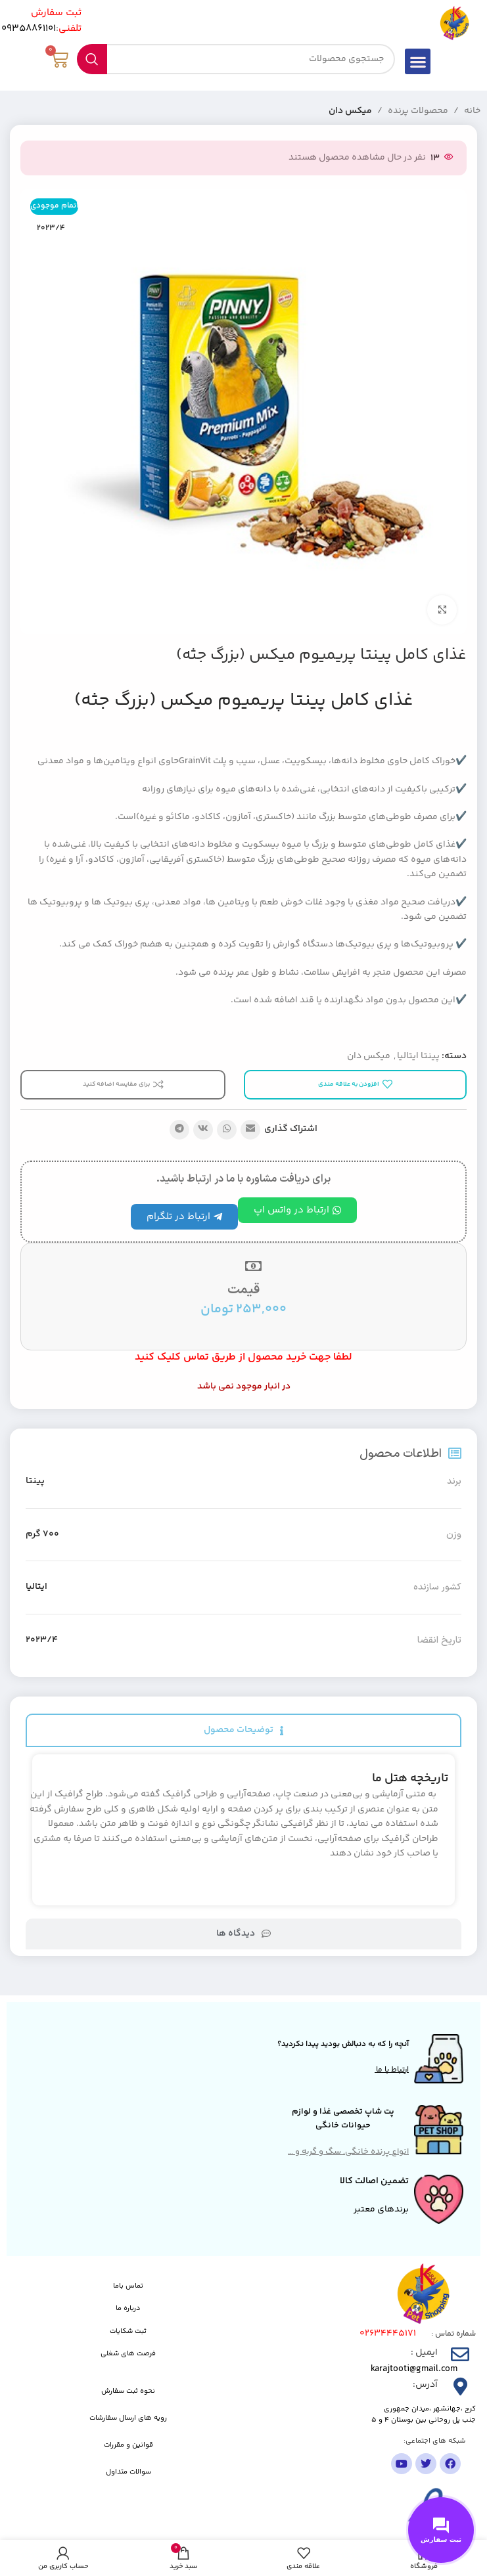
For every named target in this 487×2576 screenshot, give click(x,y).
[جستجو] (236, 59)
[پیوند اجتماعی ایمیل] (250, 1130)
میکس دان (350, 111)
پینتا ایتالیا (418, 1056)
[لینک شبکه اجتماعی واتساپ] (227, 1130)
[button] (417, 61)
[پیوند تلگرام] (179, 1130)
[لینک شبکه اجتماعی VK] (203, 1130)
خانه (472, 111)
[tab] (243, 1730)
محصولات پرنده (418, 111)
